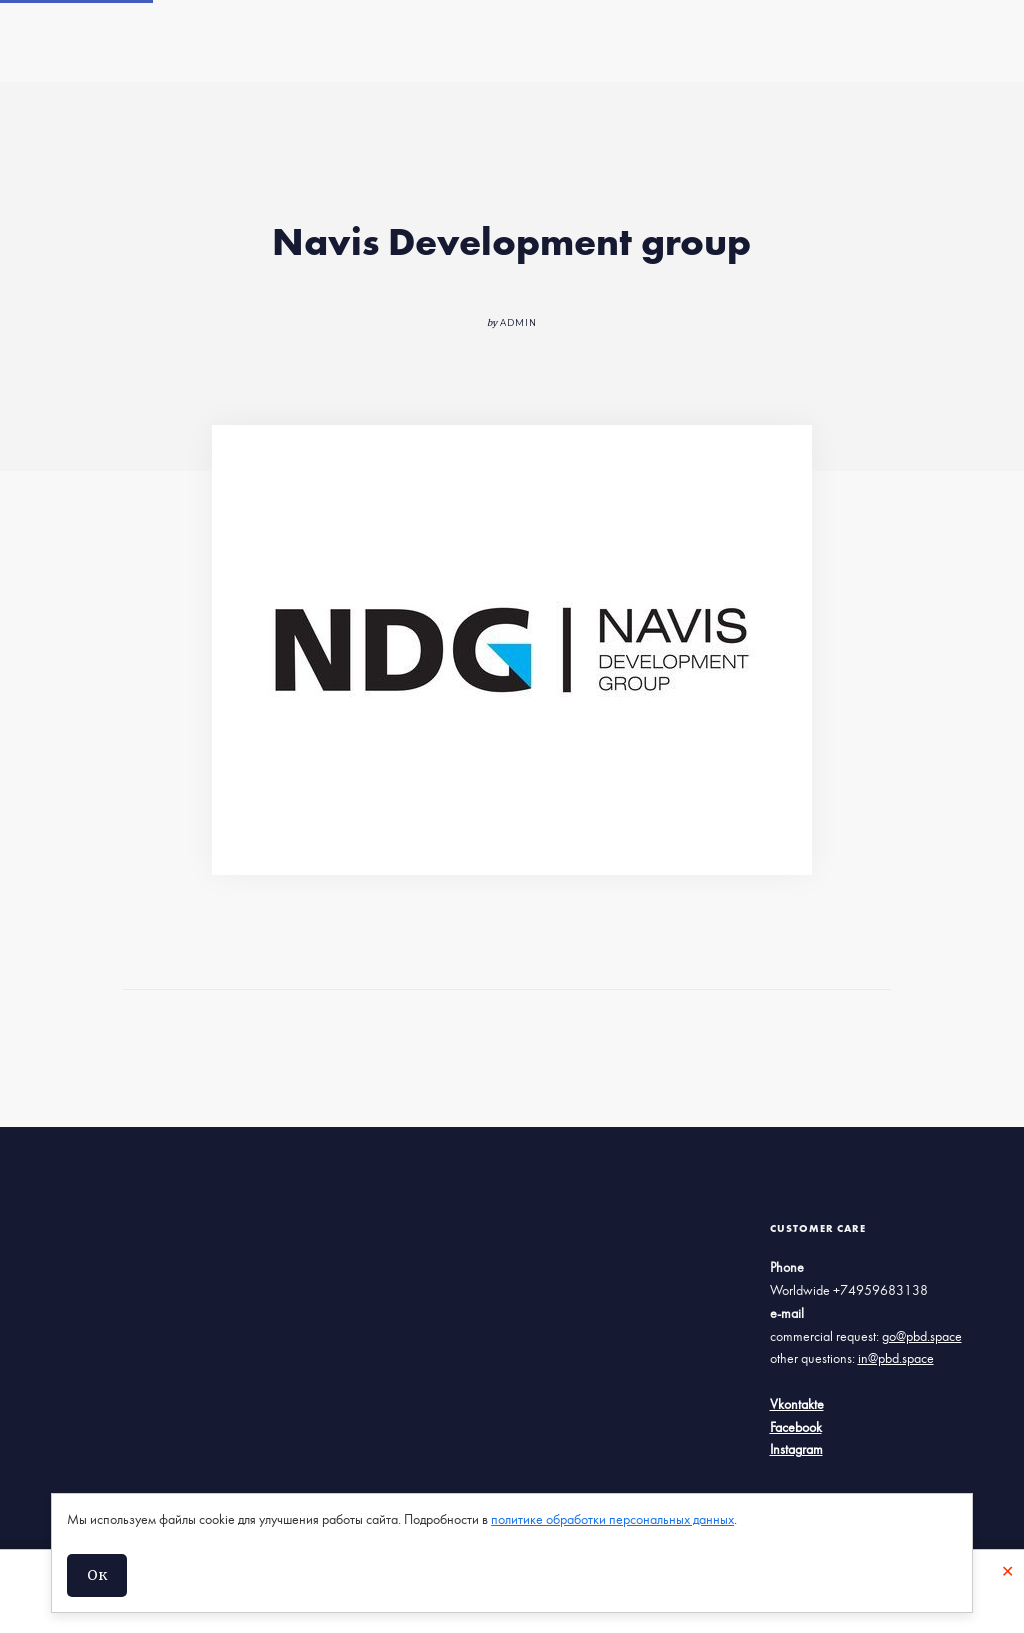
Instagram (796, 1450)
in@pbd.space (896, 1359)
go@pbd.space (922, 1337)
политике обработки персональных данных (612, 1520)
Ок (97, 1575)
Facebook (796, 1428)
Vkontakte (797, 1405)
